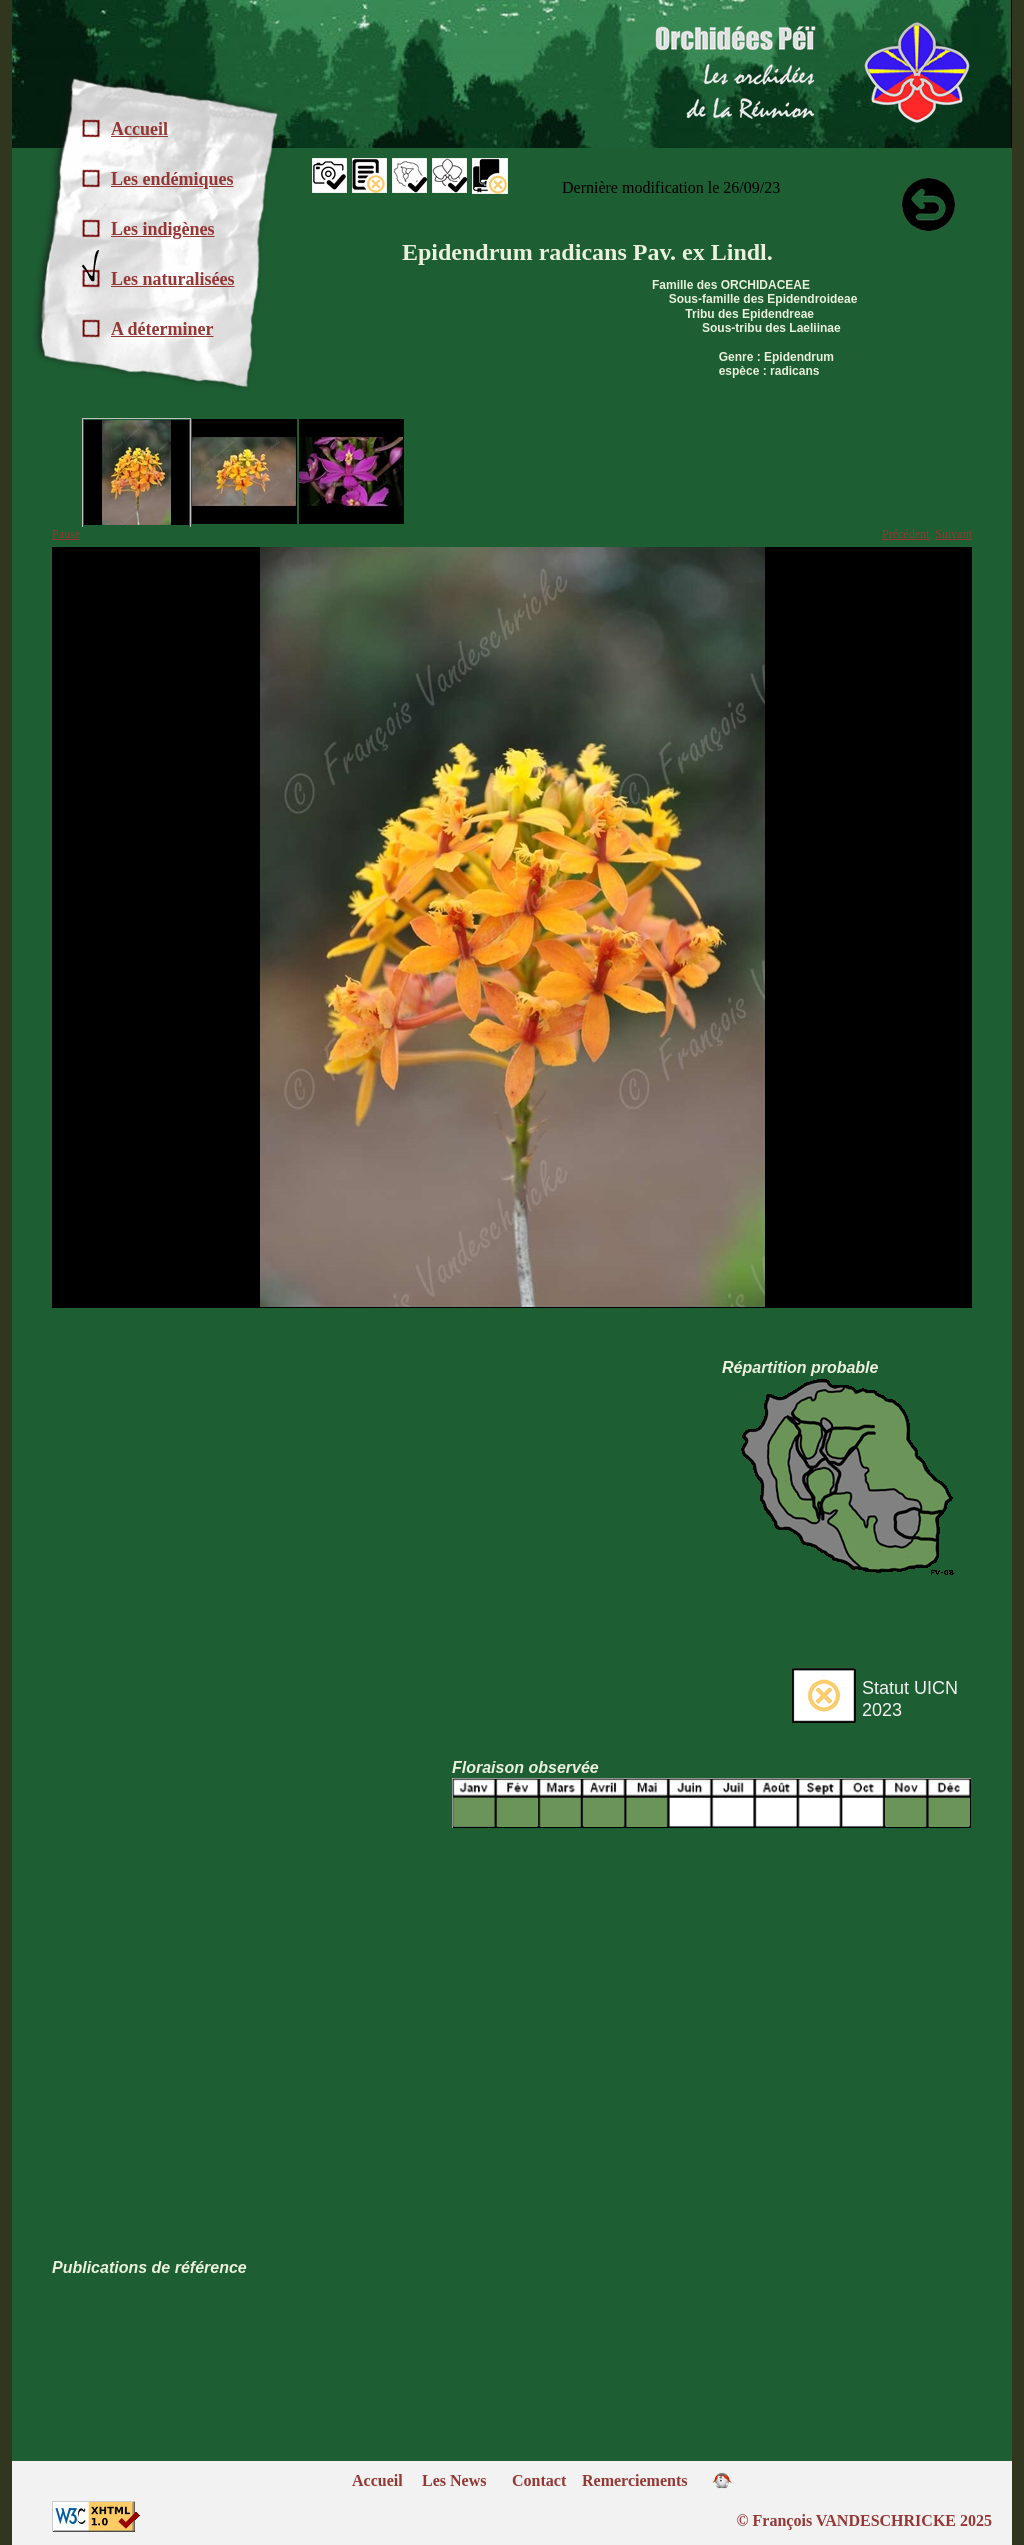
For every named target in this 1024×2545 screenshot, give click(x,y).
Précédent (905, 534)
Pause (66, 534)
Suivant (953, 534)
